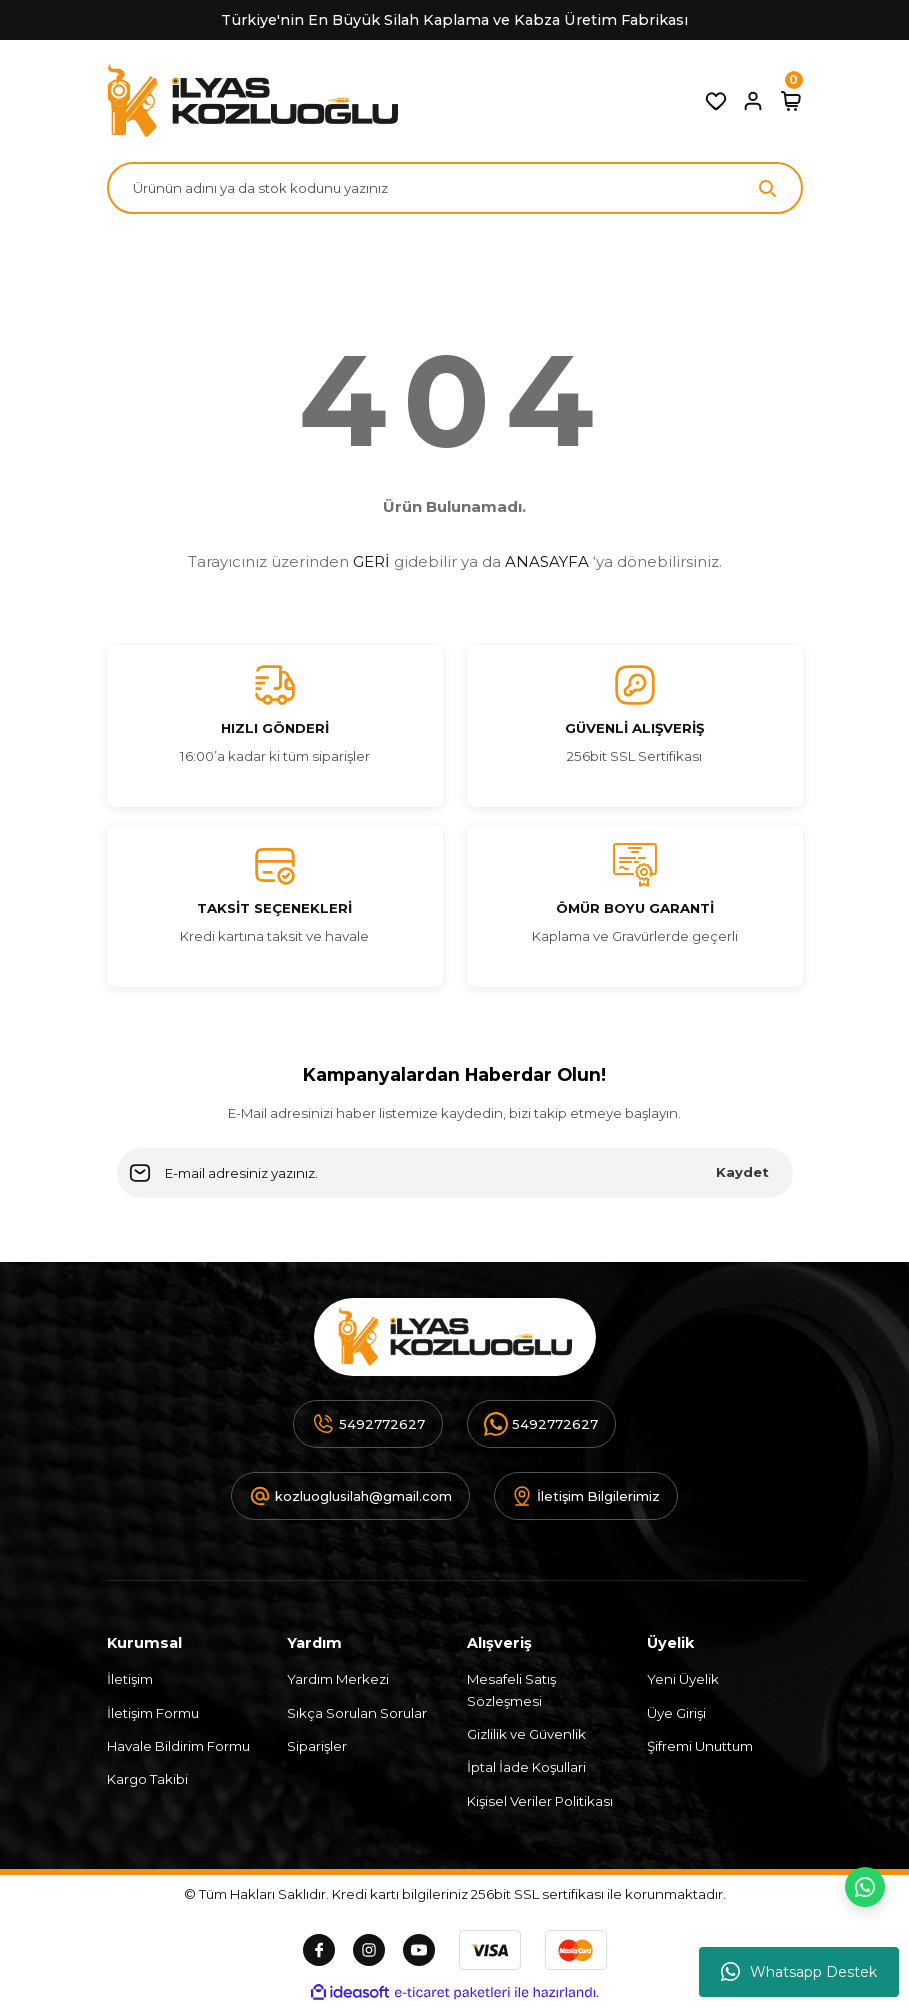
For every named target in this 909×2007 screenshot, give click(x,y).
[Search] (455, 188)
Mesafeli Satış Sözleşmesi (511, 1689)
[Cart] (791, 101)
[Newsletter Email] (455, 1173)
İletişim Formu (153, 1713)
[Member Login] (753, 101)
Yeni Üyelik (683, 1679)
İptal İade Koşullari (526, 1767)
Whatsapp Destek (799, 1972)
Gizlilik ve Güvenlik (526, 1734)
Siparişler (317, 1746)
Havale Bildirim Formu (178, 1746)
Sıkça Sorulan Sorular (357, 1713)
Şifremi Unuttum (700, 1746)
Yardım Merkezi (338, 1679)
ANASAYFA (547, 561)
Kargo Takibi (147, 1779)
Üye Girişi (676, 1713)
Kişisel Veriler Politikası (540, 1801)
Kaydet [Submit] (742, 1172)
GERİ (371, 561)
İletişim (130, 1679)
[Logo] (252, 101)
